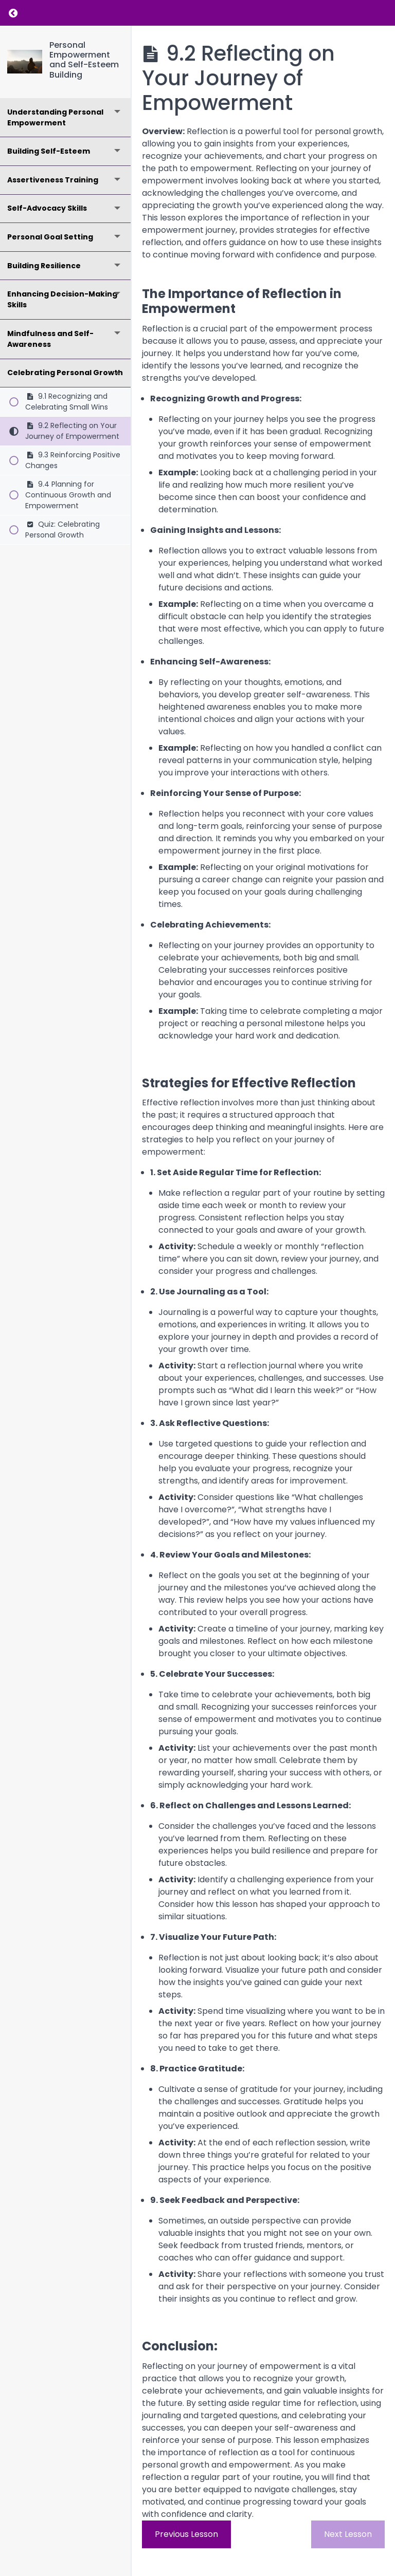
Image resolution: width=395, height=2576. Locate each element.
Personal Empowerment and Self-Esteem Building (84, 60)
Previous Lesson (186, 2534)
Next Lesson (348, 2534)
